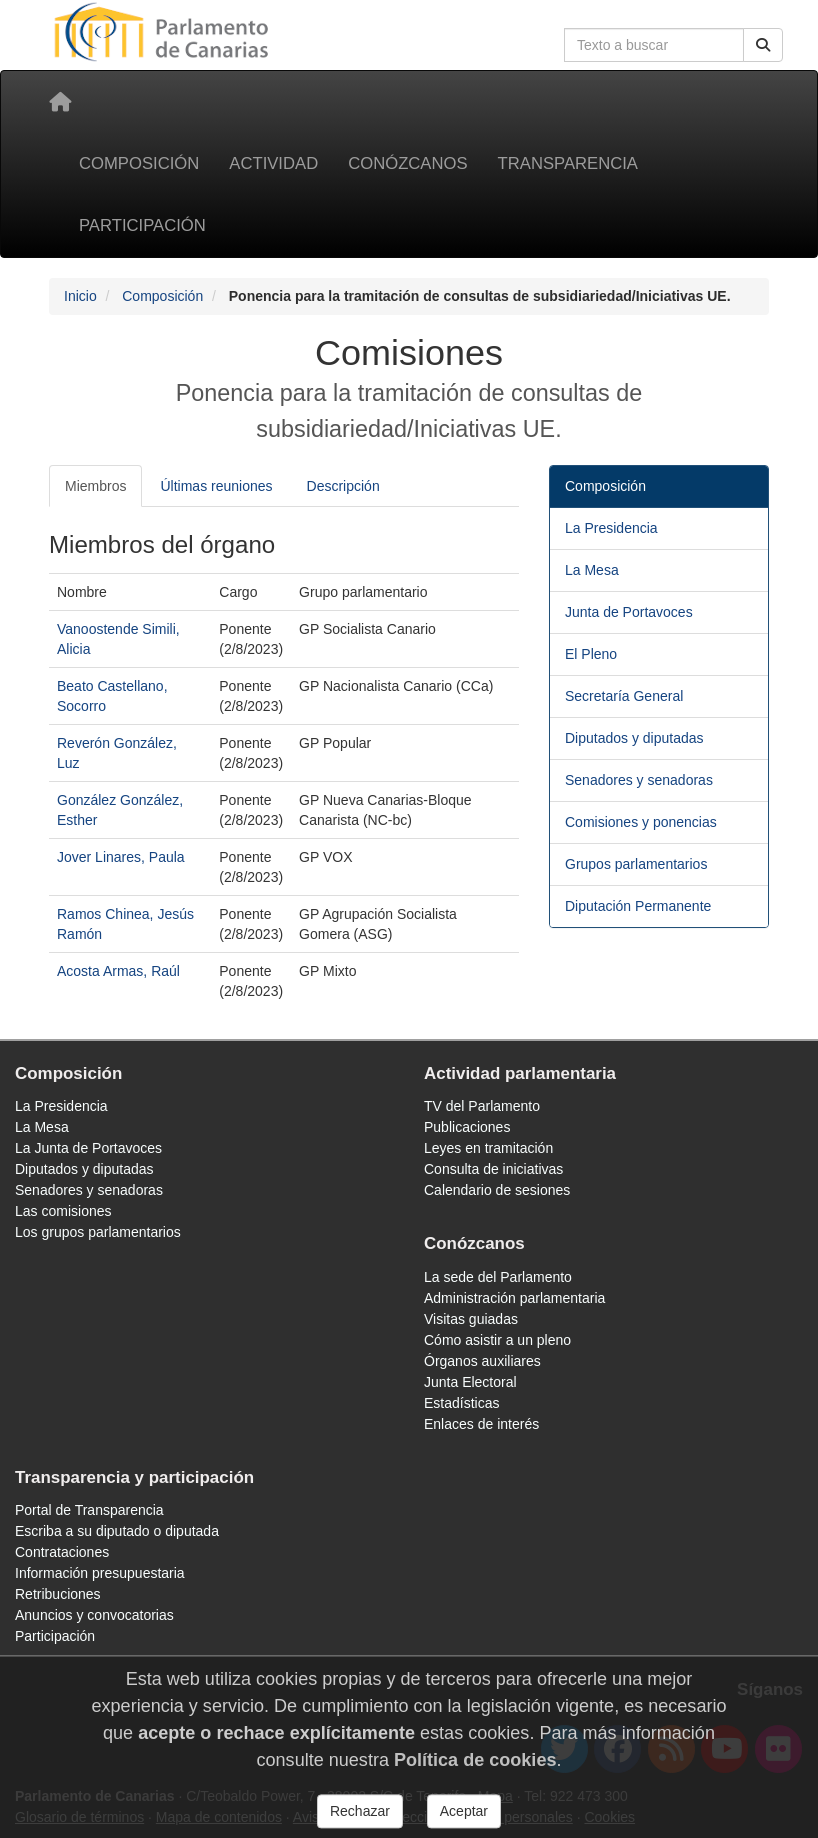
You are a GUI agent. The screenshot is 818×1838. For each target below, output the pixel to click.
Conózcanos (407, 163)
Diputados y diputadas (634, 738)
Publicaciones (467, 1127)
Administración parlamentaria (514, 1298)
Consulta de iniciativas (493, 1169)
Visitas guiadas (471, 1319)
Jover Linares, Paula (121, 857)
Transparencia (568, 163)
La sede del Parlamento (498, 1277)
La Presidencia (611, 528)
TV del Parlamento (482, 1106)
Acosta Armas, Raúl (118, 971)
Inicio (80, 296)
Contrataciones (62, 1552)
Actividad (273, 163)
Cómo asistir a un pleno (497, 1340)
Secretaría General (624, 696)
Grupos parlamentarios (636, 864)
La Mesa (592, 570)
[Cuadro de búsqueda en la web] (654, 45)
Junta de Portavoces (629, 612)
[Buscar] (763, 45)
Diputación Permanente (638, 906)
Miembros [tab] (95, 486)
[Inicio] (60, 102)
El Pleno (591, 654)
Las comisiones (63, 1211)
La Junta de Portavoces (88, 1148)
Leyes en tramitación (488, 1148)
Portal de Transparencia (89, 1510)
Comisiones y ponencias (641, 822)
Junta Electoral (470, 1382)
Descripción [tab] (343, 486)
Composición (139, 163)
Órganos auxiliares (482, 1361)
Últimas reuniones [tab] (216, 486)
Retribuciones (58, 1594)
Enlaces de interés (481, 1424)
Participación (142, 225)
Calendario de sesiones (497, 1190)
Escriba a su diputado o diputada (117, 1531)
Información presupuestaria (100, 1573)
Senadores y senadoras (639, 780)
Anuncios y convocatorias (94, 1615)
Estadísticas (461, 1403)
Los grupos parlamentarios (98, 1232)
